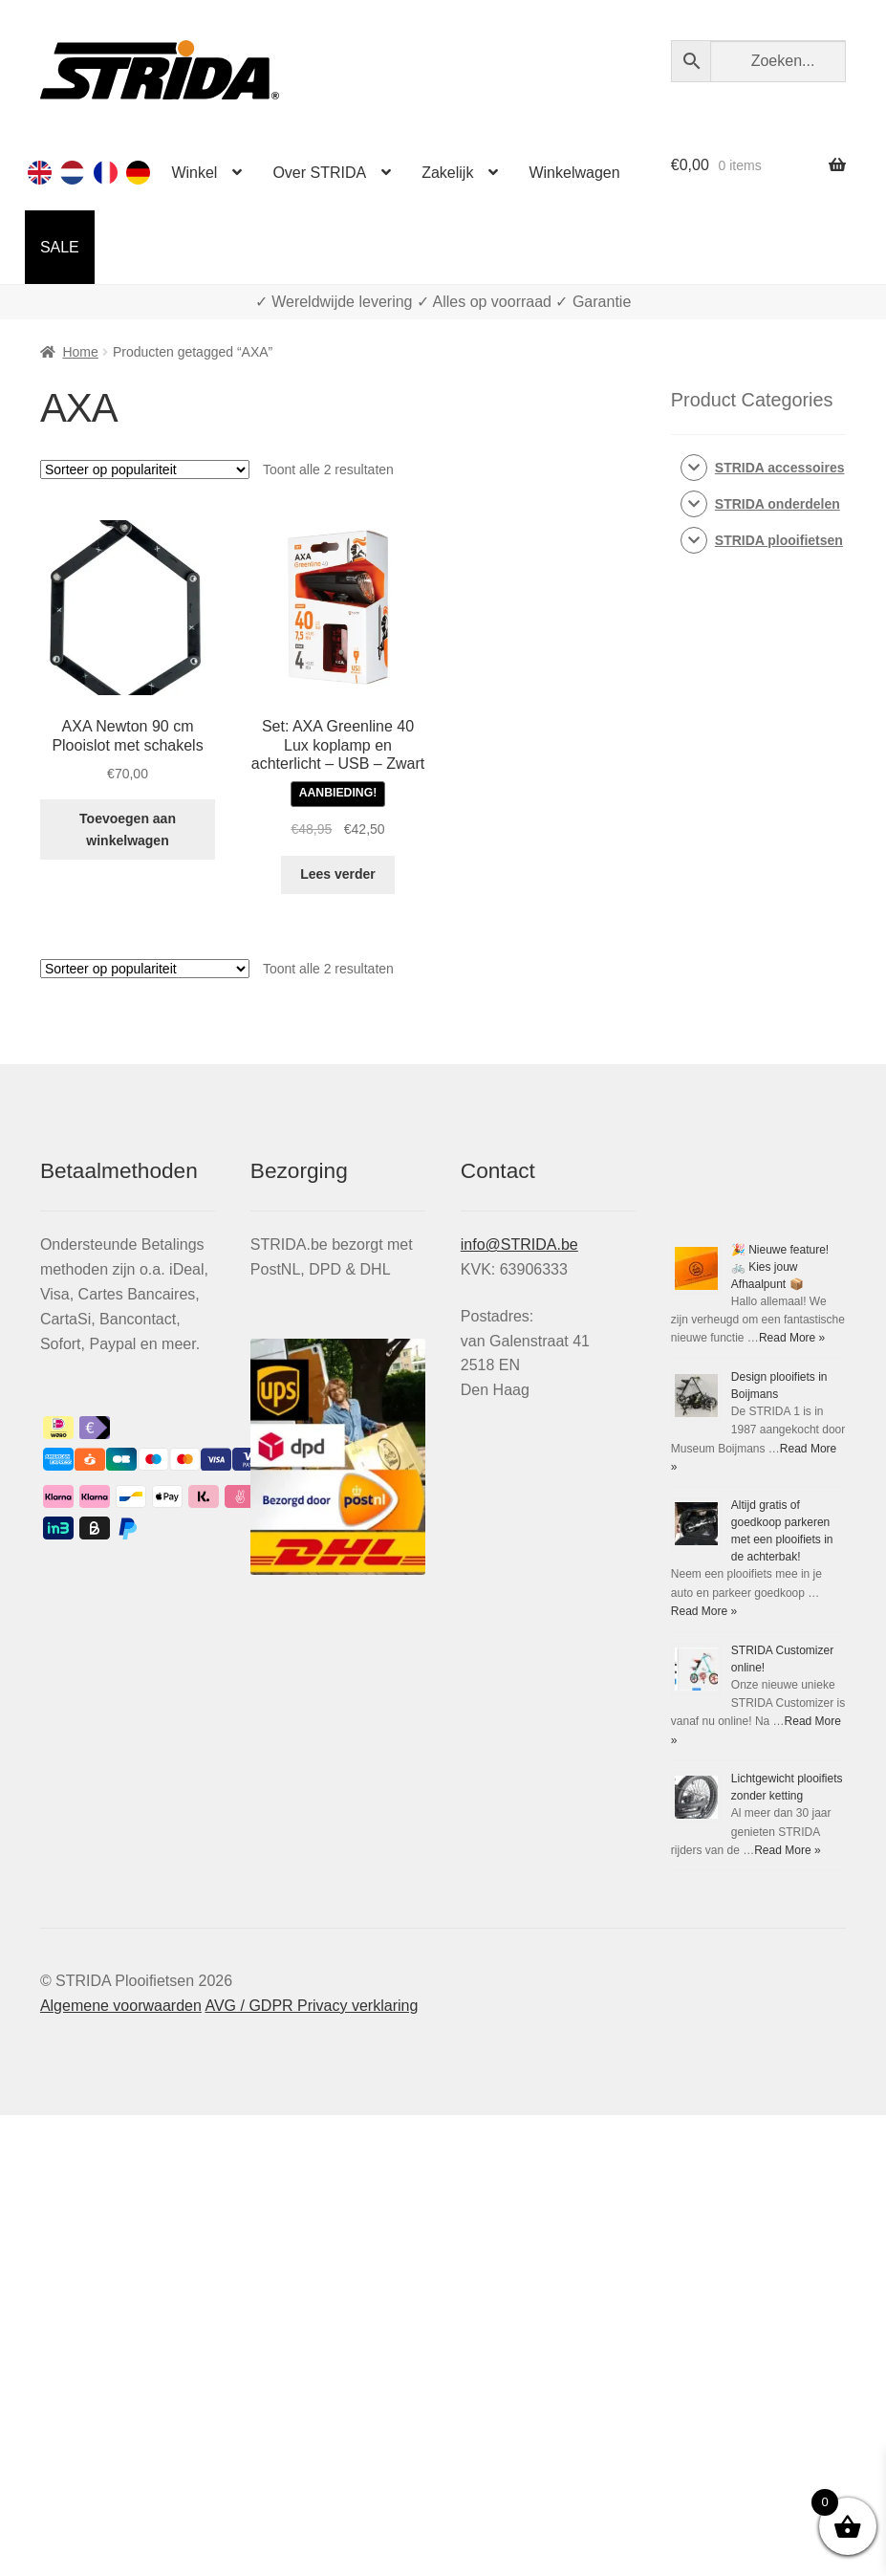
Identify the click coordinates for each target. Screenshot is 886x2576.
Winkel (194, 172)
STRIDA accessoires (780, 467)
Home (79, 352)
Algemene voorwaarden (121, 2005)
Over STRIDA (319, 172)
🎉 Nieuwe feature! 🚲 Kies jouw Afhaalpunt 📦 (780, 1267)
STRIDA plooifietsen (779, 540)
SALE (59, 247)
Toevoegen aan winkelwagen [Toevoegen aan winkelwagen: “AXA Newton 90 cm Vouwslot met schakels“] (127, 829)
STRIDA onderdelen (777, 504)
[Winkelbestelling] (144, 469)
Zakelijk (447, 172)
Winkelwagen (574, 172)
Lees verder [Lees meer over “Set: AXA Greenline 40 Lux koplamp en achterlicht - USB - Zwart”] (338, 874)
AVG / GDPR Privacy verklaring (311, 2005)
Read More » (792, 1337)
